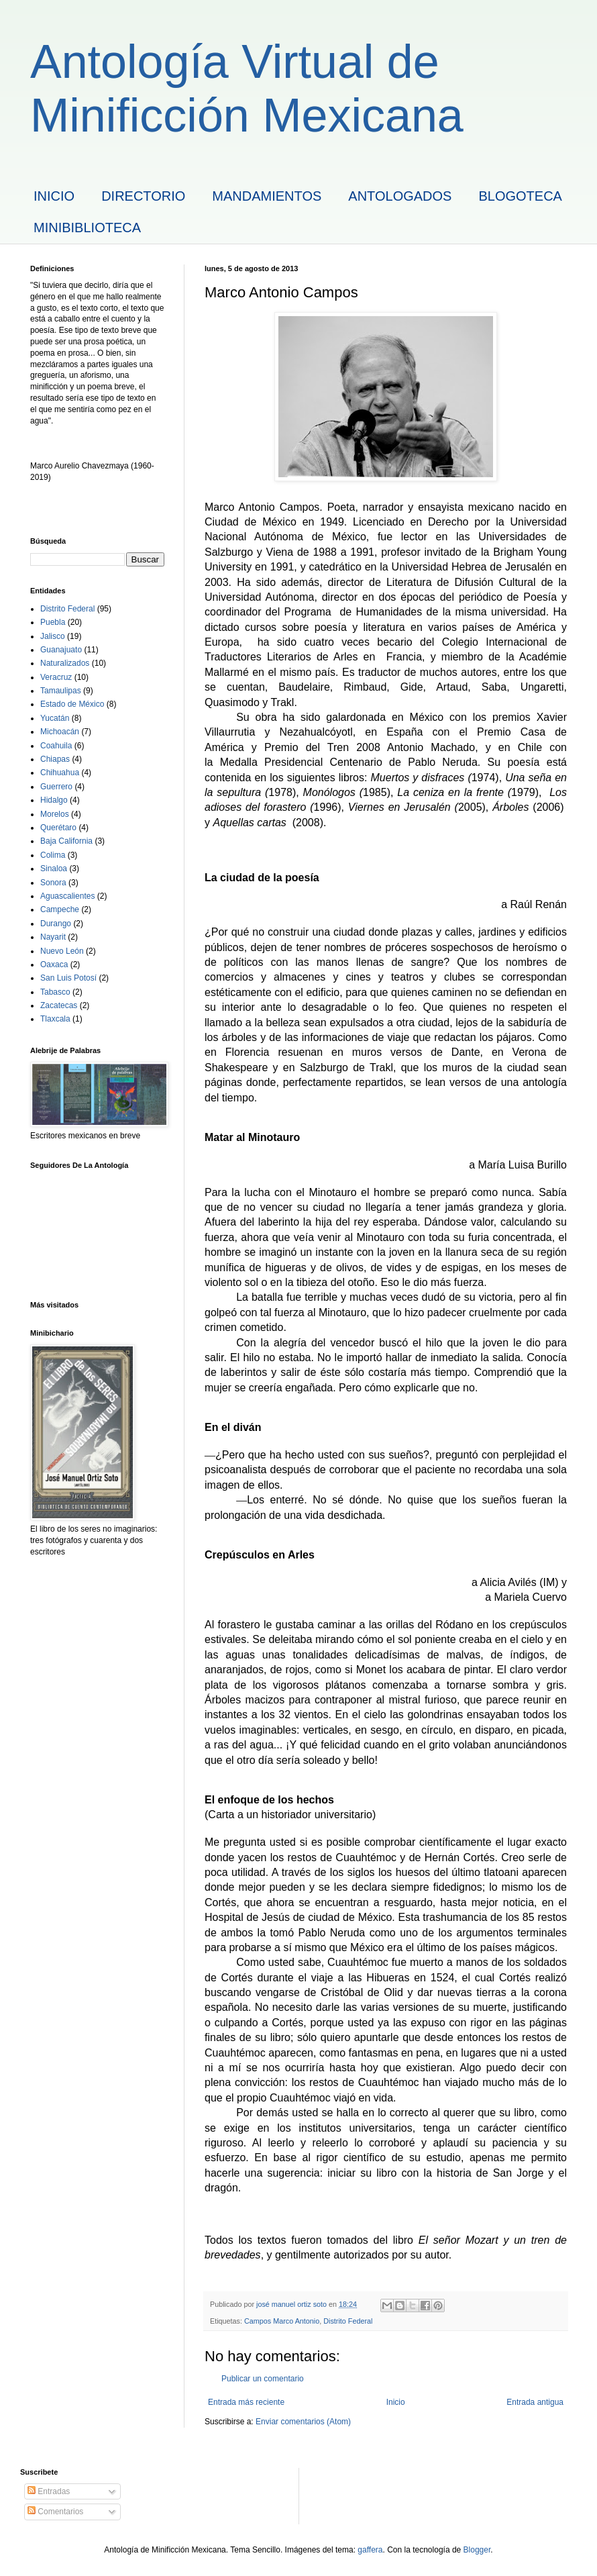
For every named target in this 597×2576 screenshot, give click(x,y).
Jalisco (52, 636)
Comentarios (55, 2511)
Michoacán (59, 731)
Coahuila (56, 745)
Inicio (395, 2402)
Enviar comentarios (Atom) (303, 2421)
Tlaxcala (55, 1019)
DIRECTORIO (143, 196)
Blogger (477, 2550)
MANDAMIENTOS (266, 196)
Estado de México (72, 704)
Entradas (49, 2491)
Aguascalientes (67, 896)
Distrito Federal (347, 2321)
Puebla (52, 622)
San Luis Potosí (68, 978)
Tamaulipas (60, 690)
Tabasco (55, 992)
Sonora (53, 882)
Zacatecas (58, 1005)
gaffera (370, 2550)
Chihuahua (59, 772)
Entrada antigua (534, 2402)
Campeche (59, 909)
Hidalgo (54, 800)
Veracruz (56, 677)
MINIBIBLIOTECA (87, 227)
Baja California (66, 841)
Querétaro (58, 827)
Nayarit (53, 937)
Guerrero (56, 786)
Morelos (54, 814)
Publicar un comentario (262, 2378)
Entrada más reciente (246, 2402)
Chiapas (55, 759)
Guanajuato (61, 649)
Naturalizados (64, 663)
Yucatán (54, 718)
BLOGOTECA (519, 196)
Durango (55, 923)
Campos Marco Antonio (281, 2321)
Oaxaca (54, 964)
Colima (52, 855)
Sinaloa (53, 868)
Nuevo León (62, 951)
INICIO (54, 196)
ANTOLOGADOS (399, 196)
